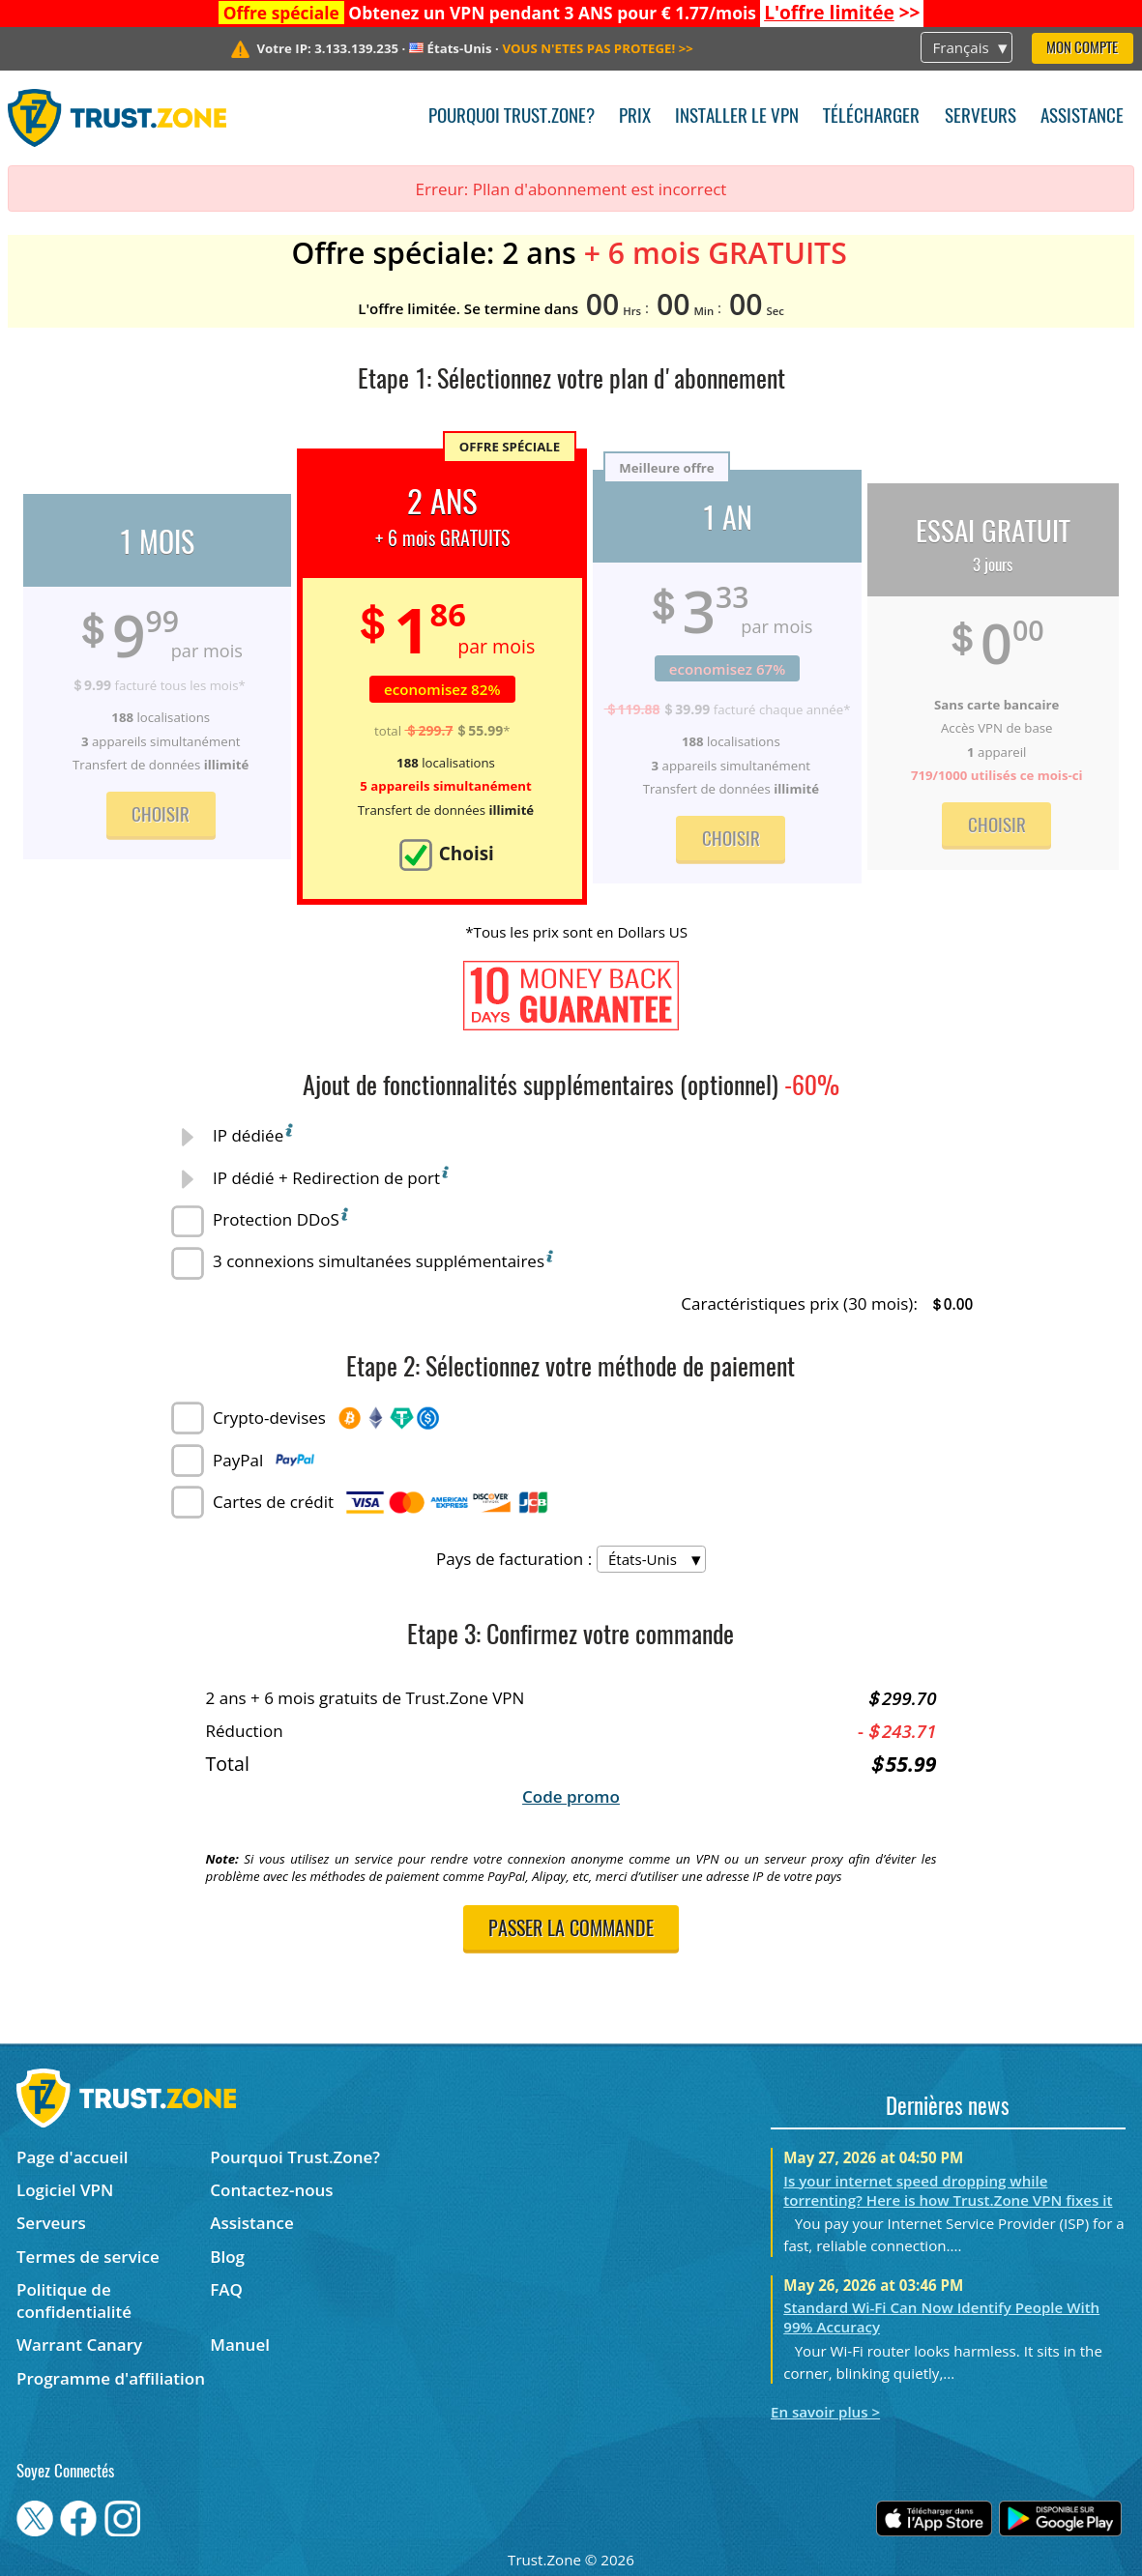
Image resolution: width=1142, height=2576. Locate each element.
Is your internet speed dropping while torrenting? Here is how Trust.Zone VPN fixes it (947, 2190)
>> (842, 12)
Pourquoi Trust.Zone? (511, 117)
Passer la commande (571, 1930)
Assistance (1082, 117)
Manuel (240, 2344)
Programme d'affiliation (110, 2378)
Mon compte (1082, 49)
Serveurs (980, 117)
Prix (635, 117)
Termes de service (88, 2256)
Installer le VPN (737, 117)
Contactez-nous (271, 2190)
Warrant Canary (79, 2344)
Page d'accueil (72, 2157)
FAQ (226, 2289)
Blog (227, 2256)
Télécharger (871, 117)
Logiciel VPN (64, 2190)
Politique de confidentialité (74, 2300)
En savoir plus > (825, 2411)
